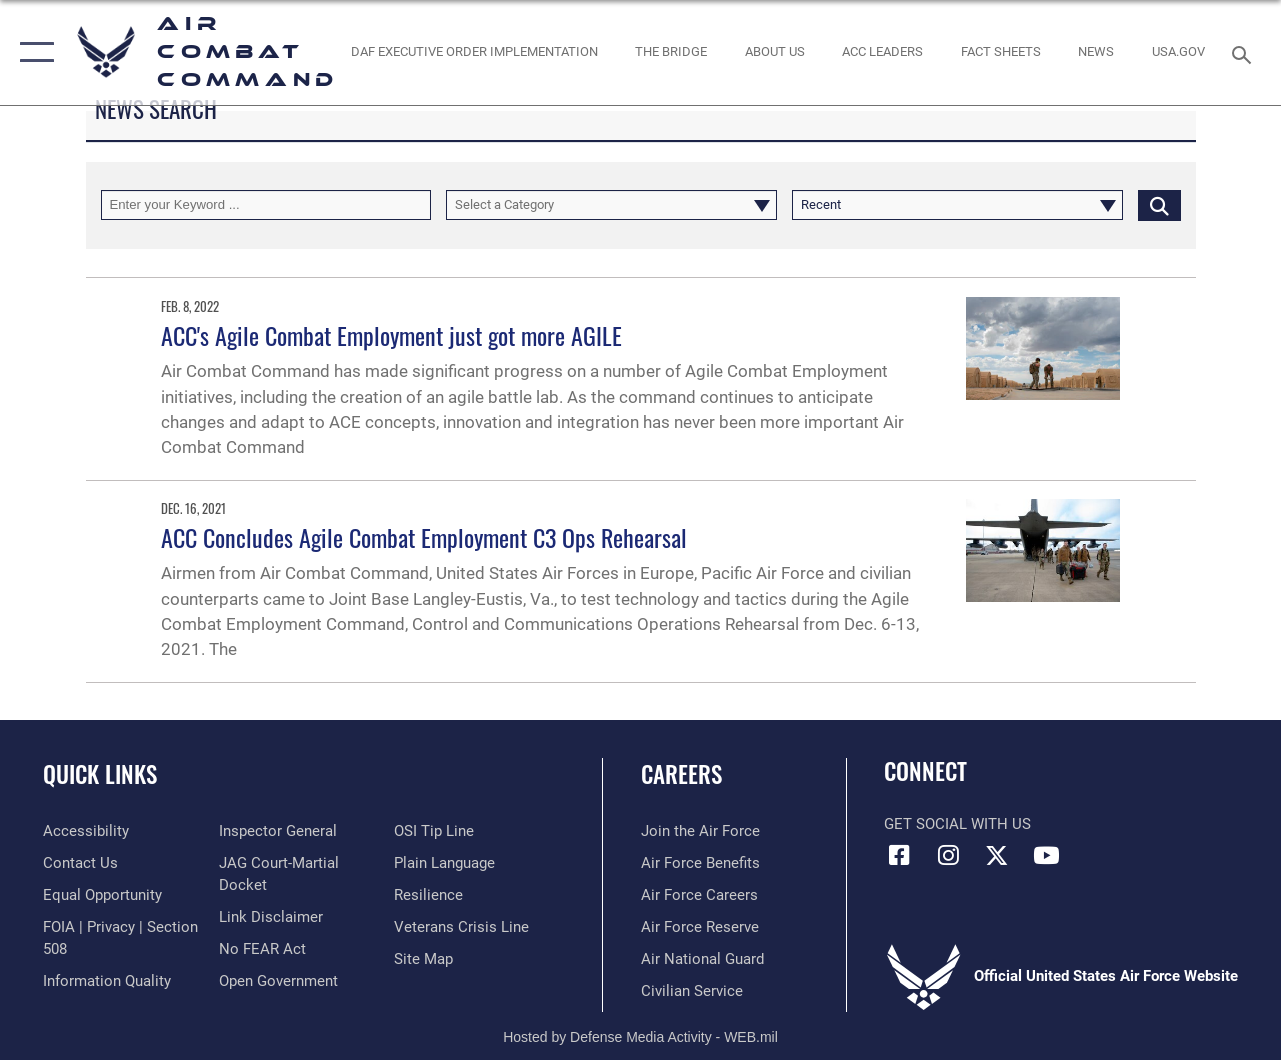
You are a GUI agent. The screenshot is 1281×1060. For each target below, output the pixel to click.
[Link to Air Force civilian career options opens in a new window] (692, 991)
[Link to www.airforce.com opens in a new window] (700, 831)
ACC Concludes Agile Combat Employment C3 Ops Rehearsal (424, 537)
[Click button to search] (1159, 205)
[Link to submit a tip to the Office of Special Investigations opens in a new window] (434, 831)
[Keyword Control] (266, 205)
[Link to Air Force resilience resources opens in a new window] (428, 895)
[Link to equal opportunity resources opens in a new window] (102, 895)
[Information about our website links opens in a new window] (271, 917)
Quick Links (100, 774)
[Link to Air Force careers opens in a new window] (699, 895)
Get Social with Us (957, 824)
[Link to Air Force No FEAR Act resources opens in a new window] (262, 949)
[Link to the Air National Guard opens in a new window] (702, 959)
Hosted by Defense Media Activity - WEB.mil (640, 1037)
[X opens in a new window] (997, 855)
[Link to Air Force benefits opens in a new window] (700, 863)
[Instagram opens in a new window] (948, 855)
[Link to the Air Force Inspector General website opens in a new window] (278, 831)
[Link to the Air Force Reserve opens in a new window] (700, 927)
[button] (32, 52)
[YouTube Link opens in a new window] (1046, 855)
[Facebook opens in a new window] (899, 855)
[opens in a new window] (1178, 52)
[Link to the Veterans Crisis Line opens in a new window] (461, 927)
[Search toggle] (1245, 52)
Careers (681, 774)
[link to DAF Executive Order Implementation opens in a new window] (473, 52)
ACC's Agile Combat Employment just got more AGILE (391, 335)
